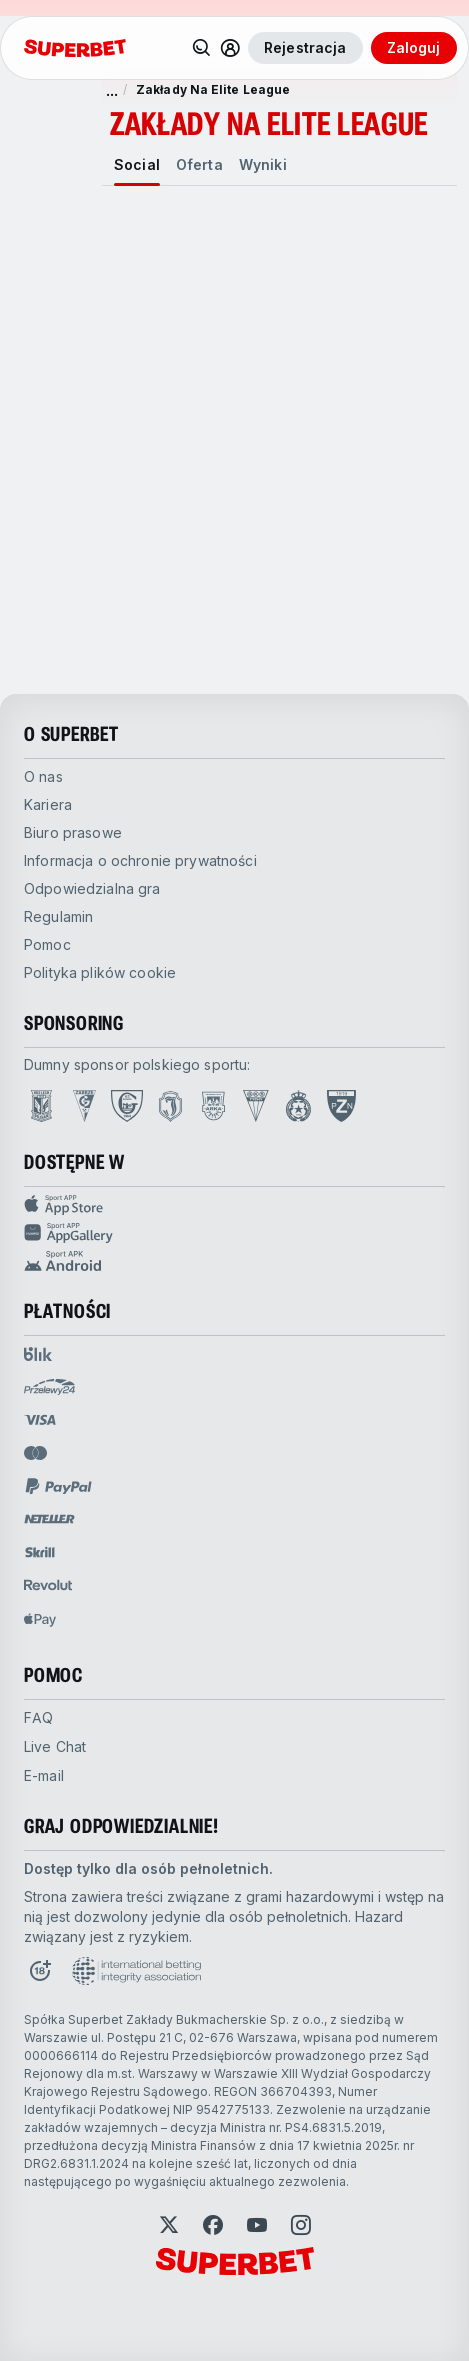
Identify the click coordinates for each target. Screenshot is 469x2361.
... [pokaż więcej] (112, 90)
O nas (43, 776)
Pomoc (47, 944)
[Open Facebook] (213, 2225)
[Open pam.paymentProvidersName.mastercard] (35, 1453)
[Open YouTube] (257, 2225)
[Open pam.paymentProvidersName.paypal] (59, 1486)
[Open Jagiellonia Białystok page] (170, 1106)
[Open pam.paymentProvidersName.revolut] (48, 1585)
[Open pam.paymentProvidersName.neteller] (49, 1519)
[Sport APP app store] (234, 1205)
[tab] (137, 165)
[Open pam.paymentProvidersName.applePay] (40, 1619)
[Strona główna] (75, 48)
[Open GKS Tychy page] (256, 1106)
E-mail (44, 1775)
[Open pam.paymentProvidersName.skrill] (40, 1552)
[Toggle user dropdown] (230, 48)
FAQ (38, 1717)
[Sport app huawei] (234, 1233)
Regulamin (58, 916)
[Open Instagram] (301, 2225)
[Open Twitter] (169, 2225)
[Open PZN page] (341, 1106)
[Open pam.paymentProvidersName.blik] (38, 1354)
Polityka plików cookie (100, 972)
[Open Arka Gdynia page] (213, 1106)
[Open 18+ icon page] (40, 1971)
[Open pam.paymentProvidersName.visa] (40, 1420)
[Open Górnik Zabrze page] (84, 1106)
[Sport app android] (234, 1261)
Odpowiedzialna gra (92, 888)
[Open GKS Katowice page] (127, 1106)
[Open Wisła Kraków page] (298, 1106)
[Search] (202, 48)
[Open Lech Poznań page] (41, 1106)
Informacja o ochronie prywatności (140, 860)
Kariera (48, 804)
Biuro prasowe (73, 832)
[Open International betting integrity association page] (136, 1971)
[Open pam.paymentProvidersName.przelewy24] (49, 1387)
